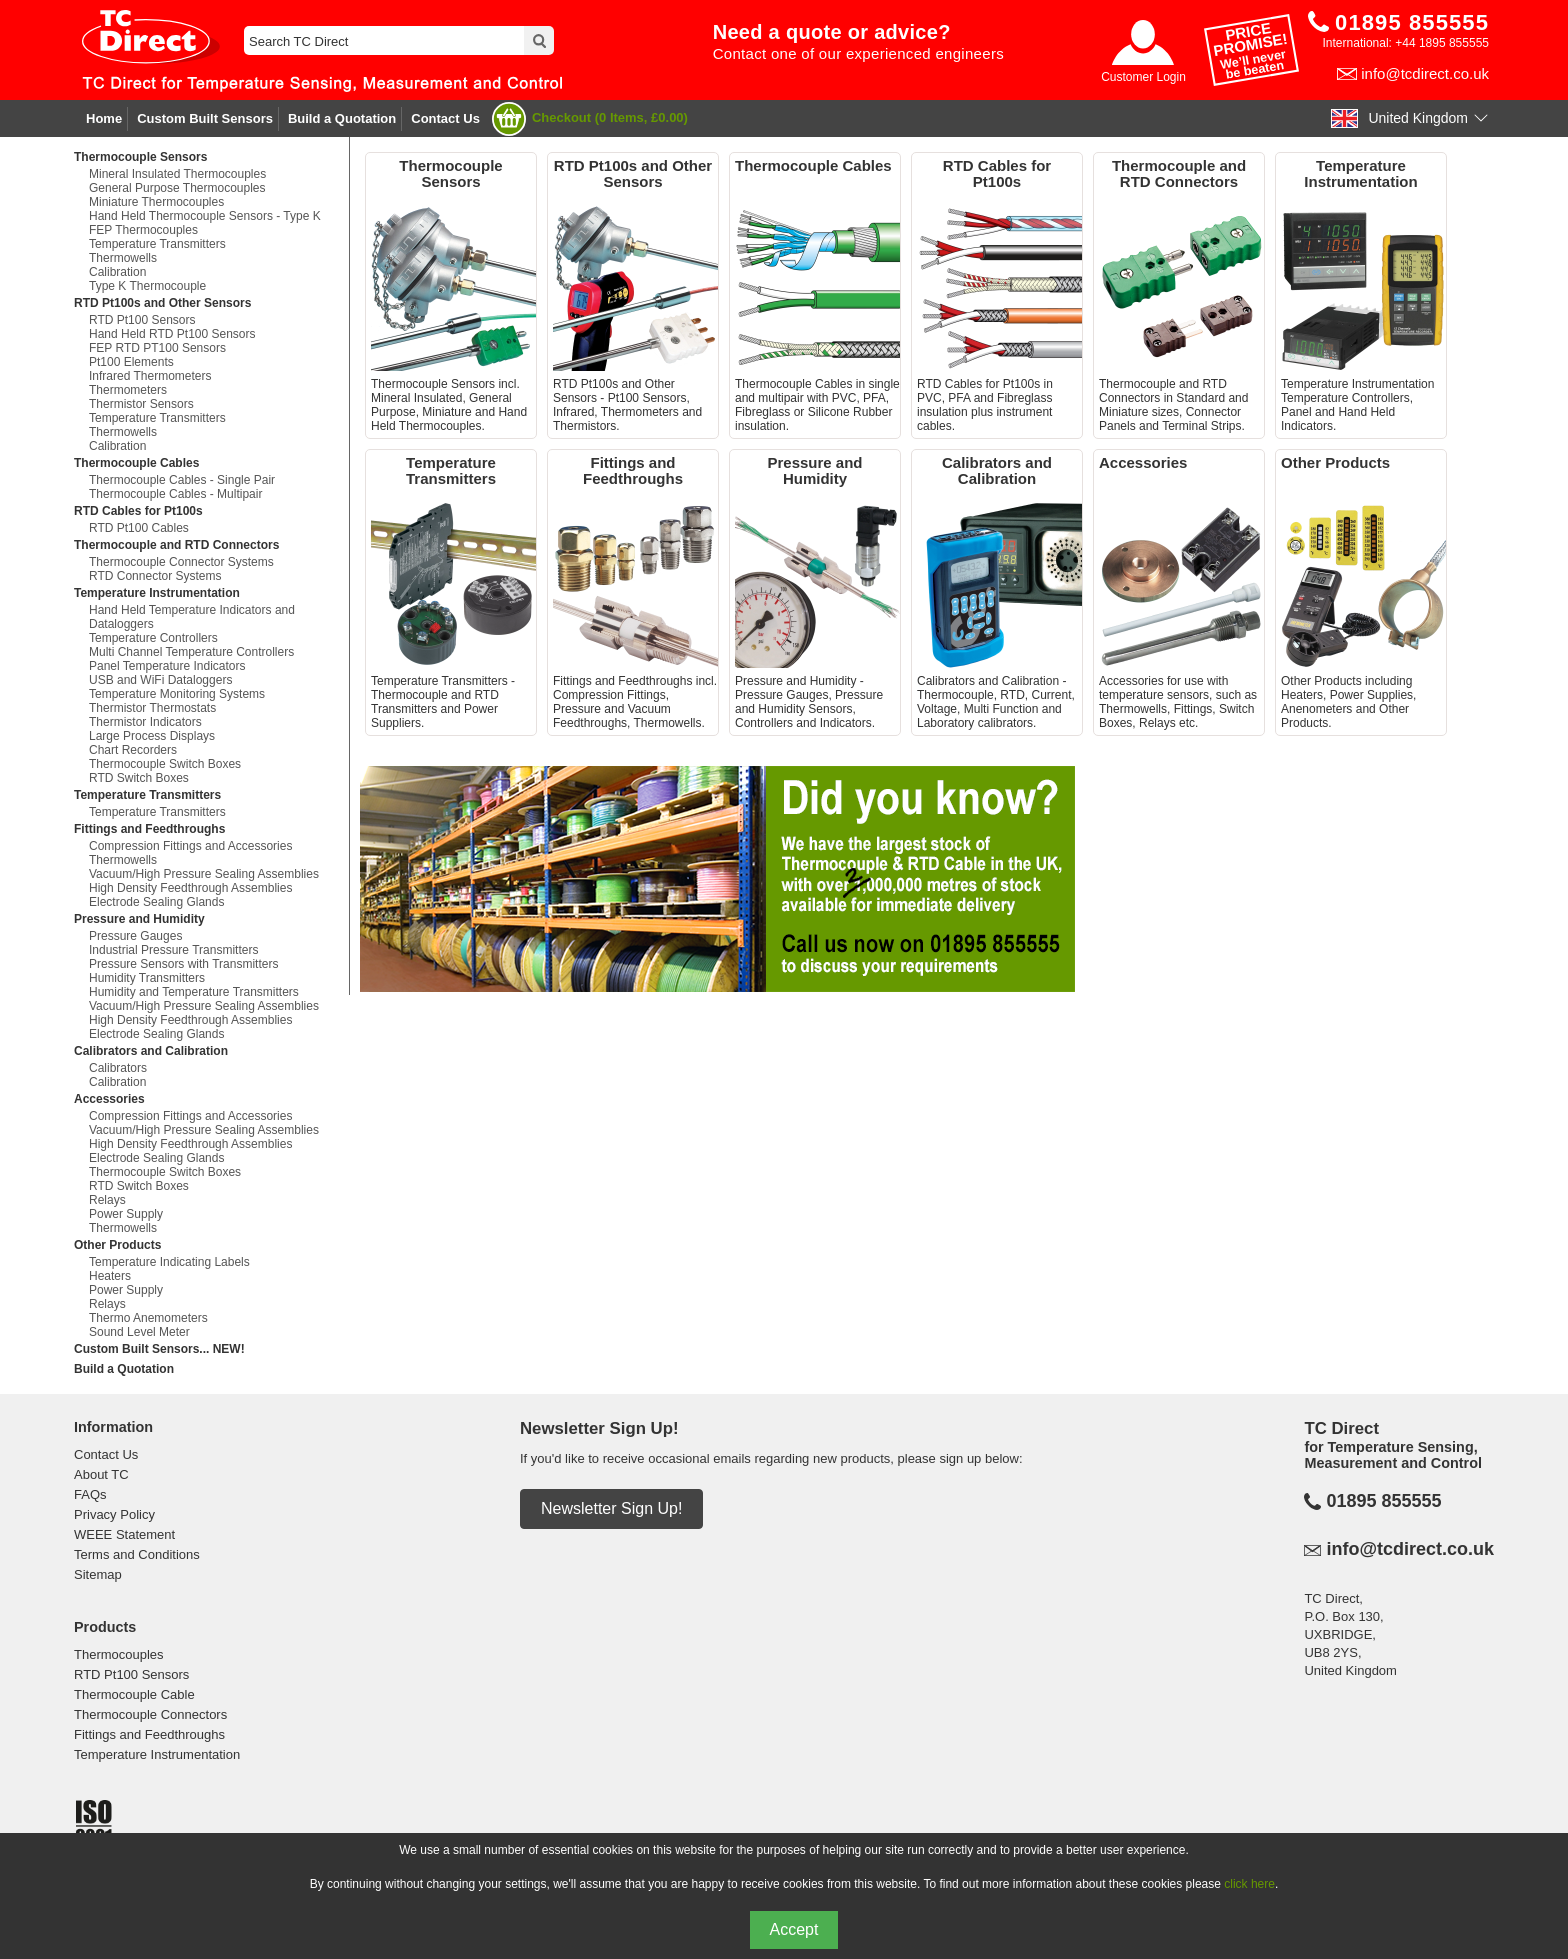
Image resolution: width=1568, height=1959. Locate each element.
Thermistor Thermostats (152, 708)
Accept (794, 1929)
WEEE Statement (124, 1534)
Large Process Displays (152, 736)
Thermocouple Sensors (140, 157)
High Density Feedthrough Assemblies (190, 888)
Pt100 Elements (131, 362)
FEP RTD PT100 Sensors (157, 348)
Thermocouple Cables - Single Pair (182, 480)
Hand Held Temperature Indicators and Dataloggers (192, 617)
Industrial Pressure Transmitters (173, 950)
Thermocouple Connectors (150, 1714)
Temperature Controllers (153, 638)
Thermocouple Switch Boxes (165, 764)
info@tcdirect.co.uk (1425, 73)
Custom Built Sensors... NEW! (159, 1349)
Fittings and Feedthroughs (149, 829)
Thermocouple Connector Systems (181, 562)
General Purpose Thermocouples (177, 188)
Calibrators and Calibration (151, 1051)
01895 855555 (1383, 1501)
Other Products (117, 1245)
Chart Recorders (133, 750)
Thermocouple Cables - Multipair (175, 494)
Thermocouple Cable (134, 1694)
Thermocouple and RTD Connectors (176, 545)
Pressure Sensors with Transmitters (183, 964)
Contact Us (445, 118)
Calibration (117, 272)
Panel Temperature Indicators (167, 666)
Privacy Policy (114, 1514)
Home (104, 118)
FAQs (90, 1494)
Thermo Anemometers (148, 1318)
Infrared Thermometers (150, 376)
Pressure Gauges (135, 936)
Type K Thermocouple (147, 286)
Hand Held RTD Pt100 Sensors (172, 334)
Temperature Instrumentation (157, 593)
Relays (107, 1200)
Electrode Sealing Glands (156, 902)
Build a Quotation (342, 118)
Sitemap (98, 1574)
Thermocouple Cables (136, 463)
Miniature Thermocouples (156, 202)
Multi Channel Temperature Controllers (191, 652)
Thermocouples (119, 1654)
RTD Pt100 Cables (139, 528)
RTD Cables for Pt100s (138, 511)
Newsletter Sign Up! (611, 1508)
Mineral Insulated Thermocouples (177, 174)
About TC (101, 1474)
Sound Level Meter (139, 1332)
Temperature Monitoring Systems (177, 694)
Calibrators (118, 1068)
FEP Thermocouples (143, 230)
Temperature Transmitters (157, 244)
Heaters (110, 1276)
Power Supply (126, 1214)
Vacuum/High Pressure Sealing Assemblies (204, 874)
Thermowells (123, 258)
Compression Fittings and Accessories (190, 846)
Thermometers (128, 390)
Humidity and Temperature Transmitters (194, 992)
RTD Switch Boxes (139, 778)
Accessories (109, 1099)
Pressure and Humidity (139, 919)
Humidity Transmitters (147, 978)
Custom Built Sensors (205, 118)
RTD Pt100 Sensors (142, 320)
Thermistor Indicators (145, 722)
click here (1249, 1884)
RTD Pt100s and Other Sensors (162, 303)
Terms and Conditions (137, 1554)
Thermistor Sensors (141, 404)
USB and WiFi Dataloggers (160, 680)
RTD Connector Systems (155, 576)
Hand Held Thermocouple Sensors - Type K (205, 216)
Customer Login (1143, 77)
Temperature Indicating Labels (169, 1262)
